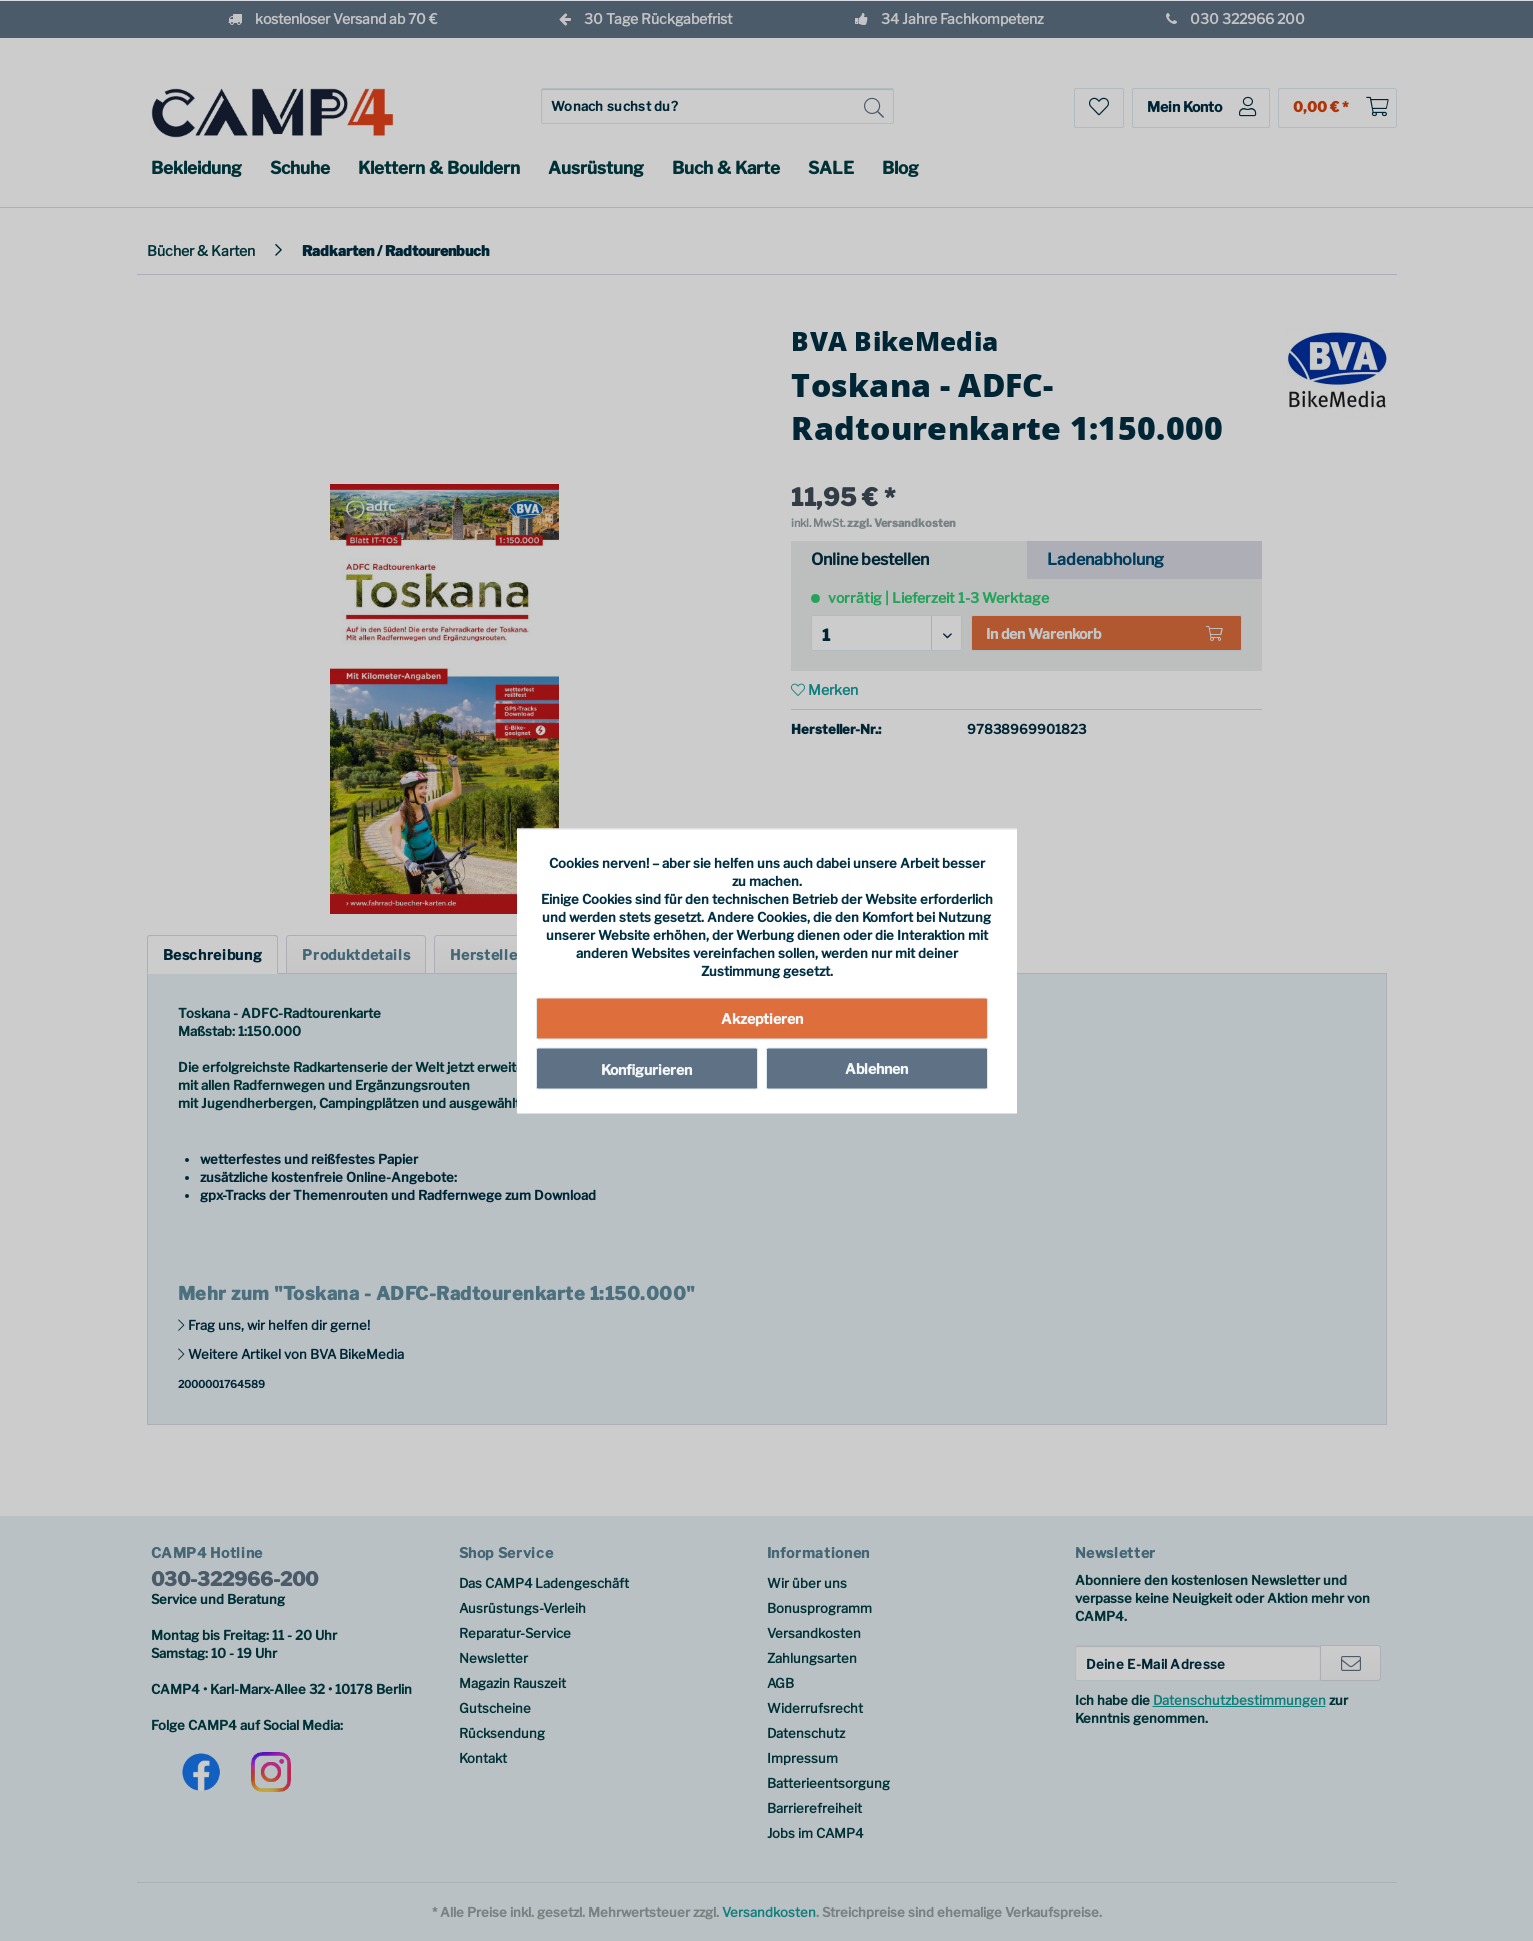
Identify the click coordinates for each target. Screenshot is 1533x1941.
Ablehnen (876, 1068)
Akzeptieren (762, 1018)
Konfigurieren (646, 1069)
